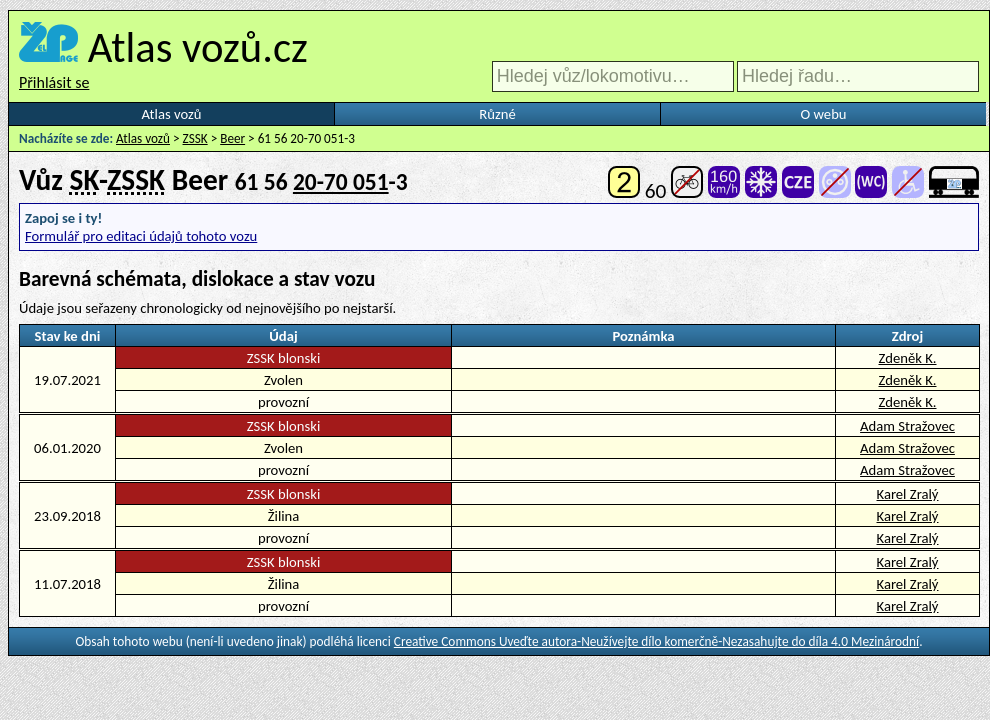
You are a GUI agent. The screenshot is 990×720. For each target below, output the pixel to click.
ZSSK (195, 138)
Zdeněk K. (907, 358)
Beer (232, 138)
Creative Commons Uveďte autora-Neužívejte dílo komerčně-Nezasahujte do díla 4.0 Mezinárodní (656, 641)
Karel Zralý (908, 494)
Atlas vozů (172, 114)
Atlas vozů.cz (198, 47)
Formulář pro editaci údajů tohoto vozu (141, 236)
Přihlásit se (54, 82)
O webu (823, 114)
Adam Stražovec (907, 426)
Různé (497, 114)
